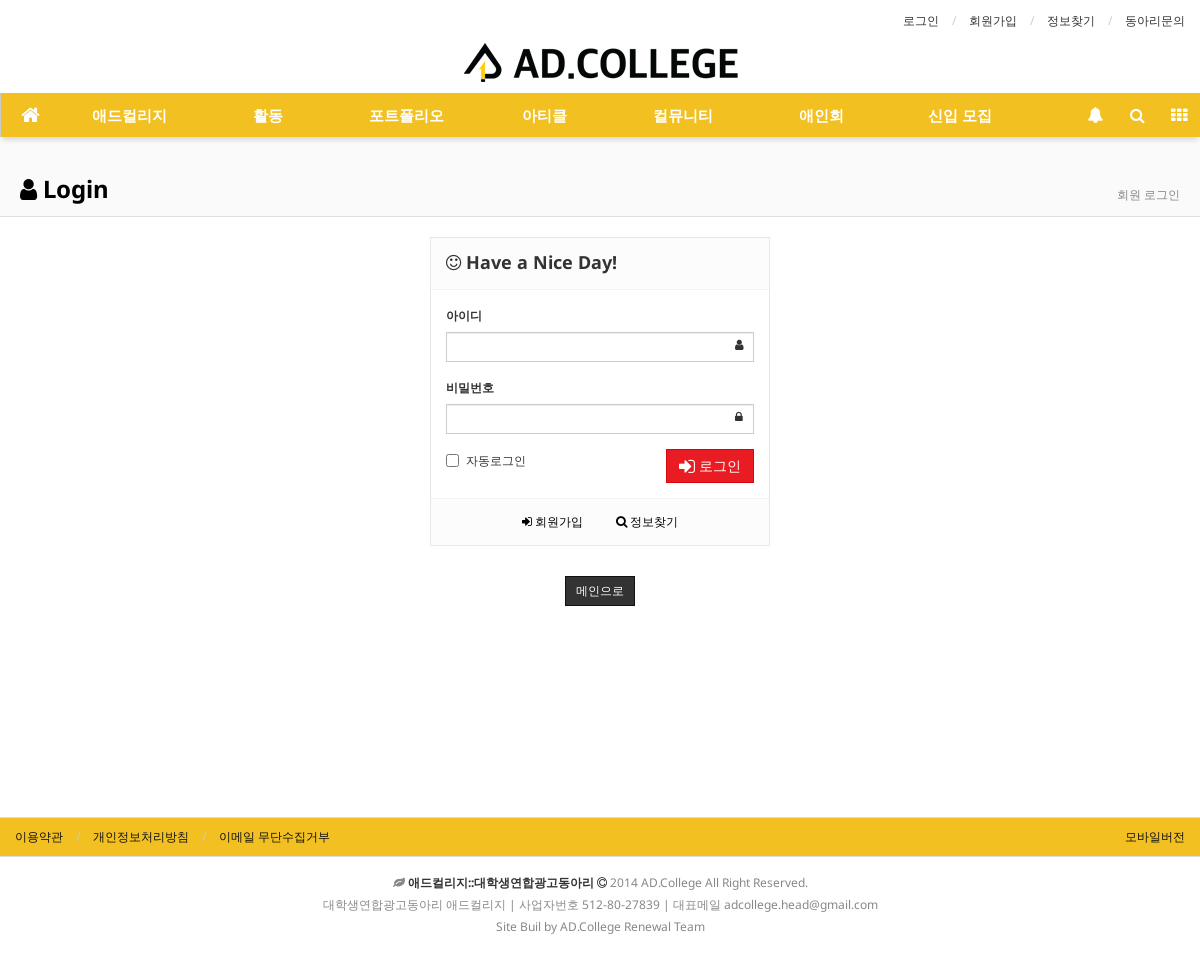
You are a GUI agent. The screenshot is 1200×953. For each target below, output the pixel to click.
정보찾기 (1071, 20)
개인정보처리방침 (141, 836)
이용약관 (39, 836)
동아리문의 (1155, 20)
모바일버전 (1155, 836)
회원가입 (993, 20)
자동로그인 (486, 460)
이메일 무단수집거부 (274, 836)
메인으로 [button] (600, 591)
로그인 (921, 20)
